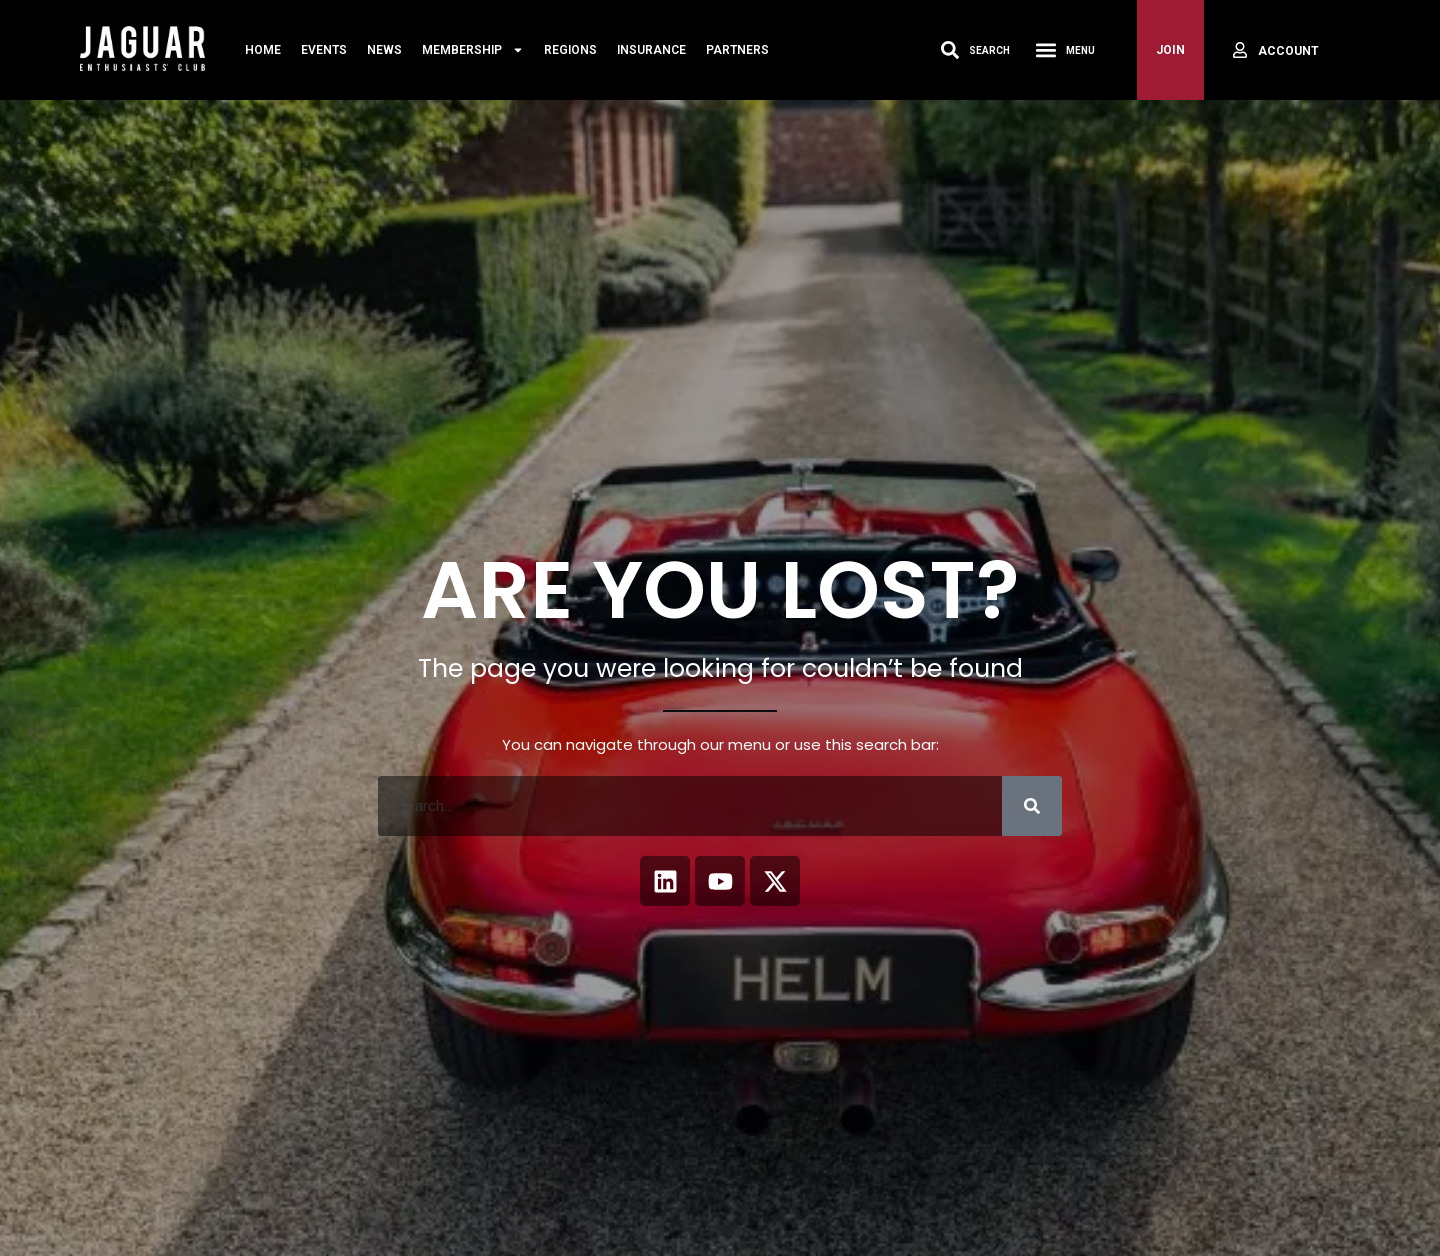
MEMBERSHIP (473, 50)
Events (324, 50)
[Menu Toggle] (1046, 50)
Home (263, 50)
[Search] (1032, 806)
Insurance (651, 50)
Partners (737, 50)
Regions (570, 50)
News (384, 50)
